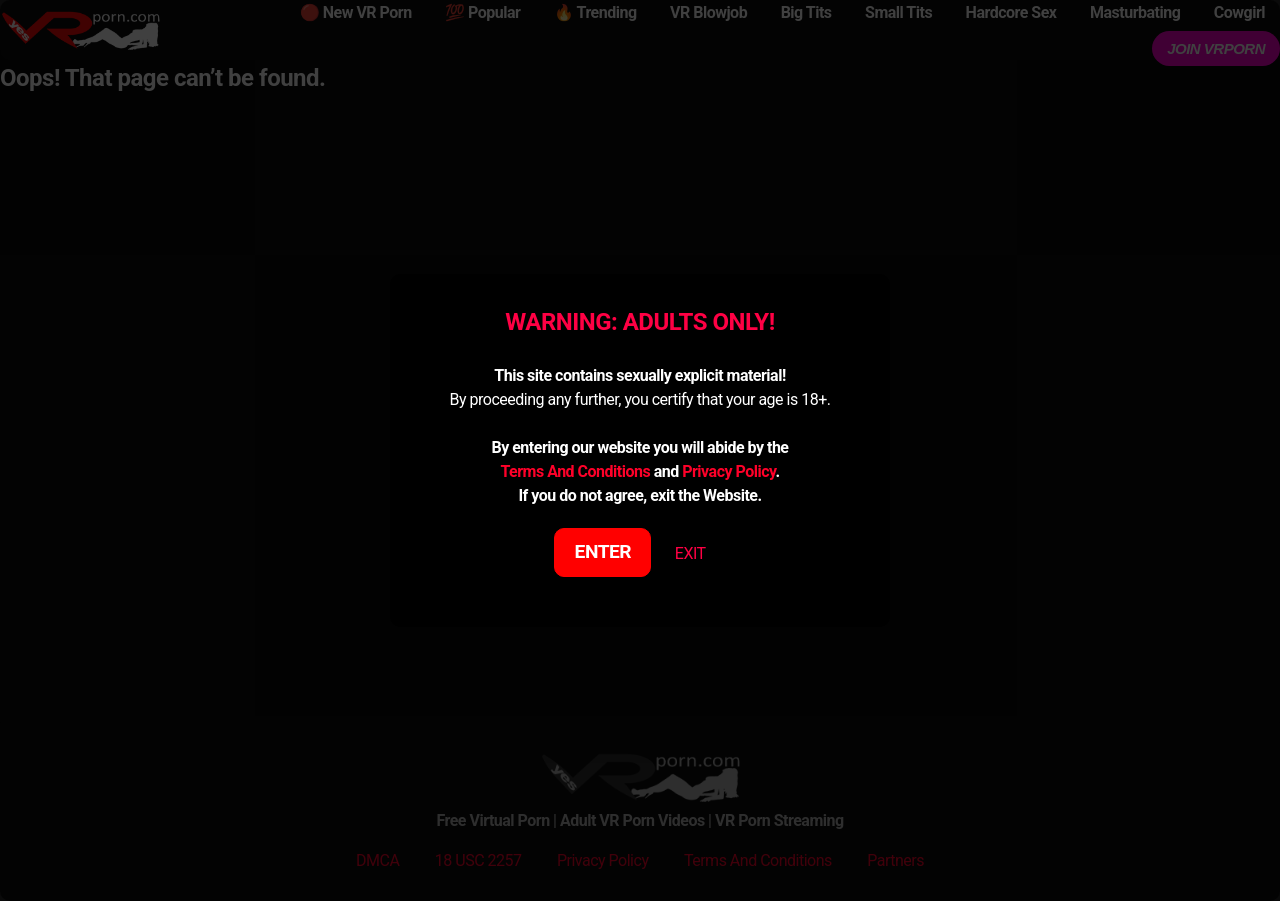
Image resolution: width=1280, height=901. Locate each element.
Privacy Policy (728, 471)
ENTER (603, 551)
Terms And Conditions (575, 471)
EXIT (690, 553)
